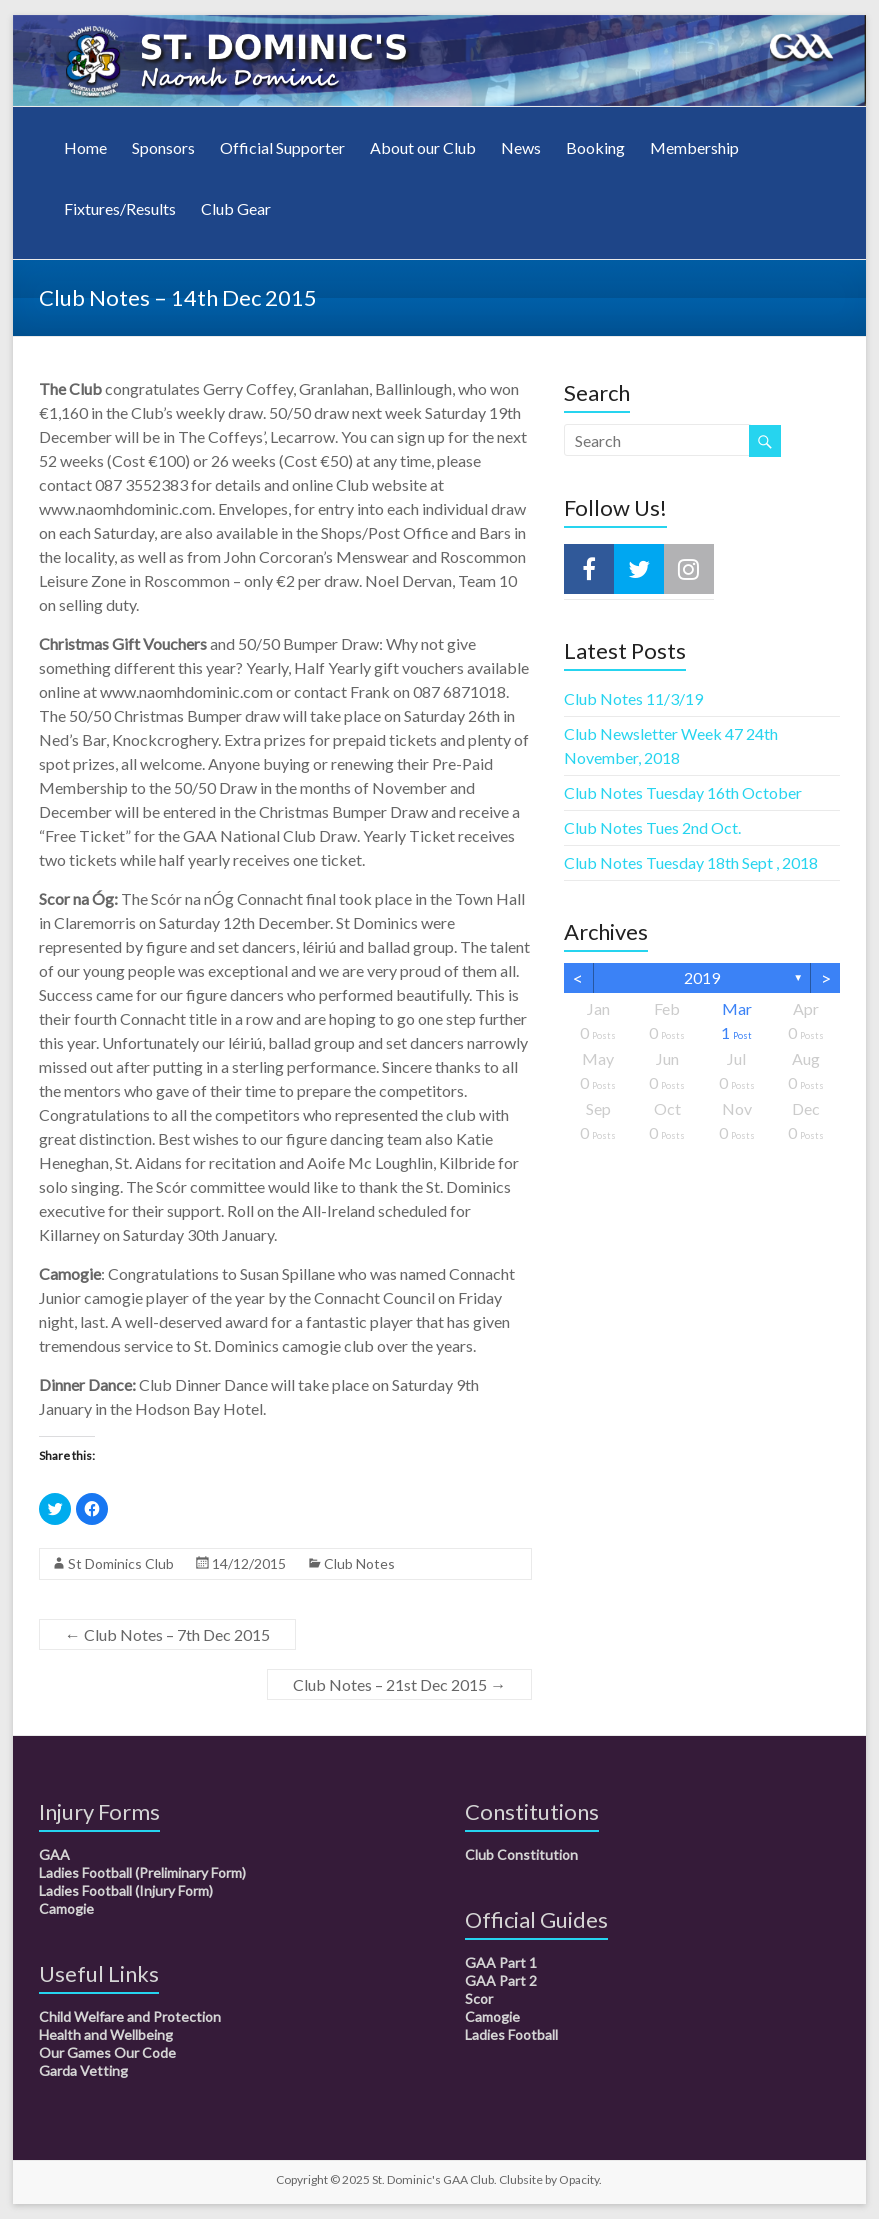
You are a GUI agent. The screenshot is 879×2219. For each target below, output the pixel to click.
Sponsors (163, 147)
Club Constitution (521, 1854)
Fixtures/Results (120, 208)
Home (85, 147)
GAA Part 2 (501, 1980)
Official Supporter (282, 147)
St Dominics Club (121, 1563)
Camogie (66, 1908)
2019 (702, 977)
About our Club (423, 147)
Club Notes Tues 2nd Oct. (652, 827)
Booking (595, 147)
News (521, 147)
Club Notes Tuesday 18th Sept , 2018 (691, 862)
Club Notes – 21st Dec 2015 (399, 1684)
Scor (479, 1998)
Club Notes (359, 1563)
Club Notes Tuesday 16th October (683, 792)
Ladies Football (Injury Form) (126, 1890)
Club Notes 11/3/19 (633, 698)
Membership (694, 147)
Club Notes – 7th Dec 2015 (167, 1634)
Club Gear (236, 208)
